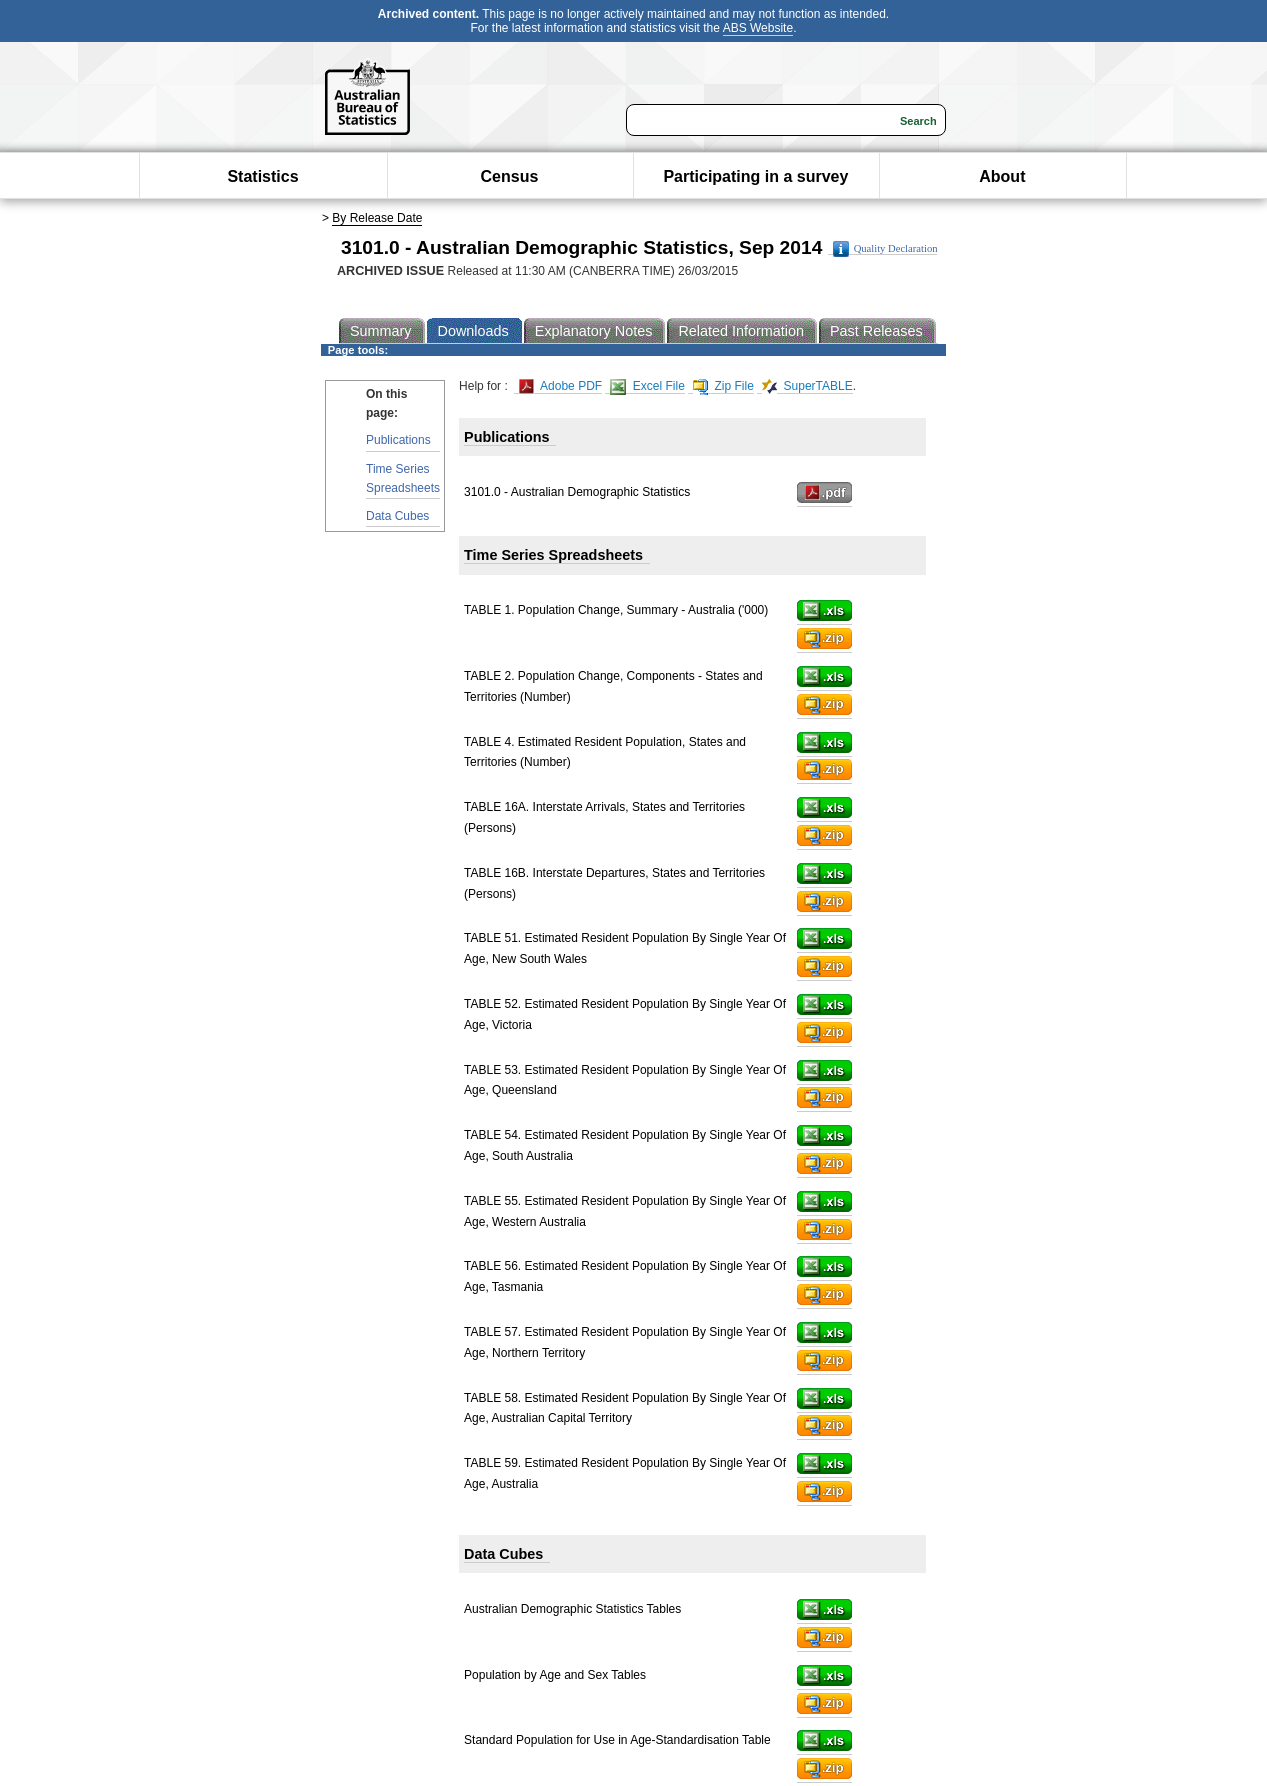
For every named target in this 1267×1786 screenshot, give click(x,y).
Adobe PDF (560, 386)
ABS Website (758, 28)
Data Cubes (397, 516)
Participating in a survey (755, 176)
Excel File (647, 386)
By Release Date (377, 218)
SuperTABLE (807, 386)
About (1002, 176)
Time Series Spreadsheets (403, 478)
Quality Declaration (885, 249)
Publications (398, 440)
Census (510, 176)
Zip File (723, 386)
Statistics (262, 176)
